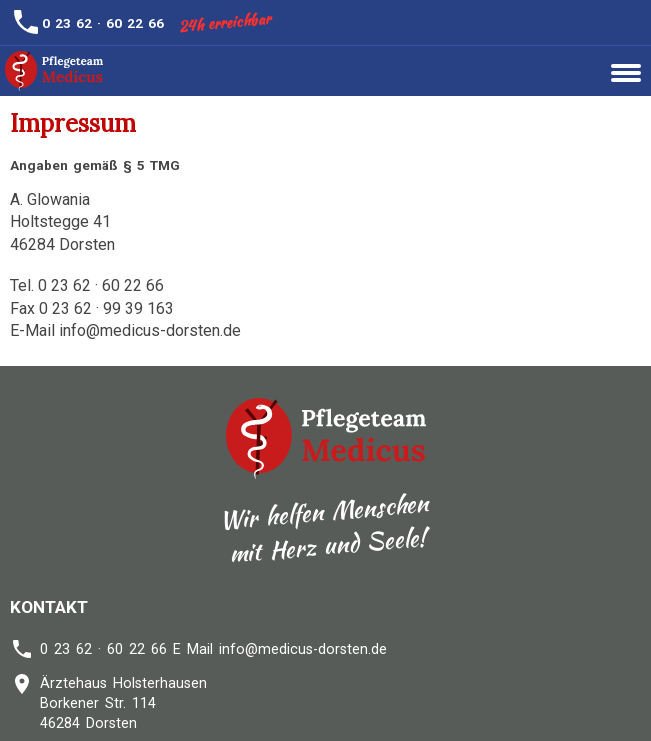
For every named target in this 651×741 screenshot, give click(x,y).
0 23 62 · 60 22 (95, 23)
